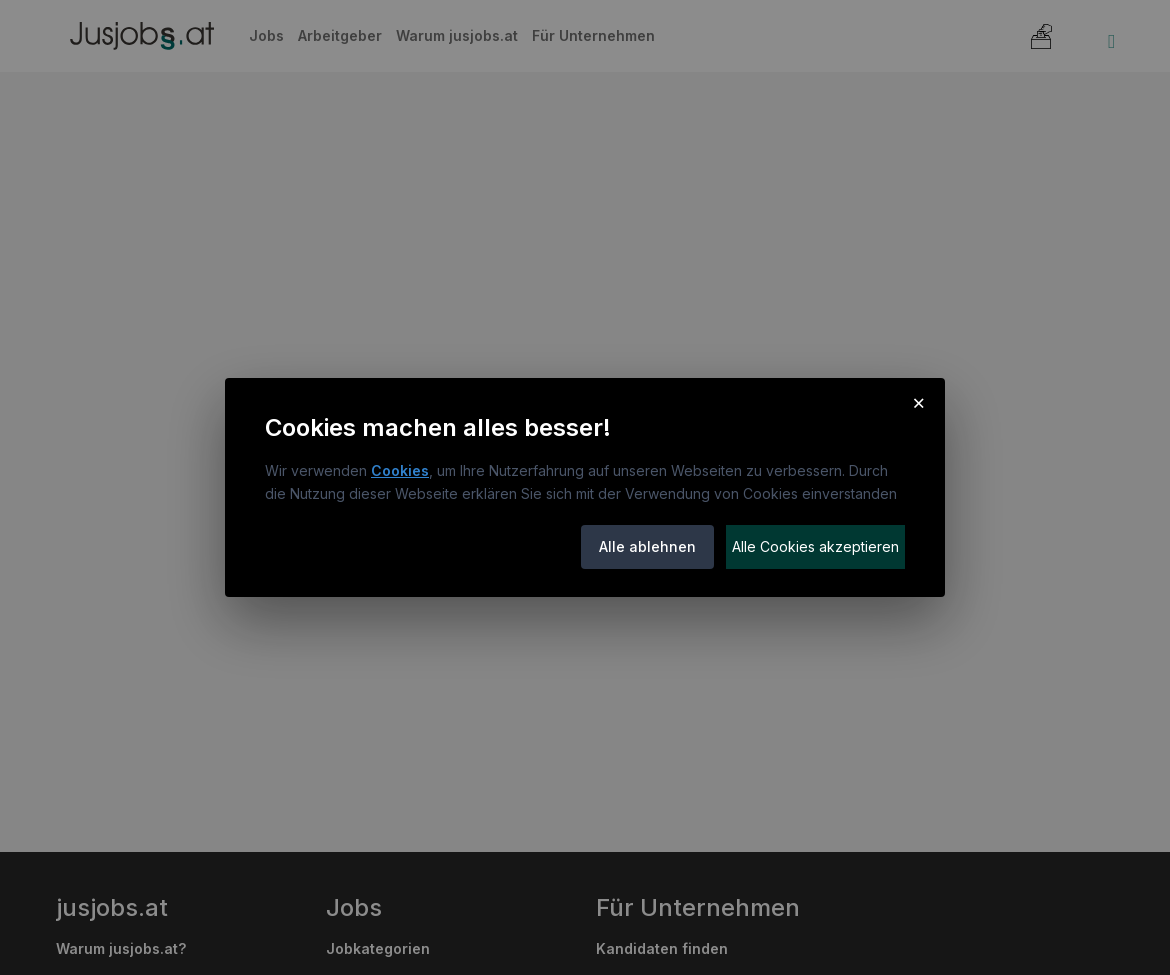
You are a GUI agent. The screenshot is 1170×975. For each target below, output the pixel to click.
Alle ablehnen (647, 546)
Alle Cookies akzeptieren (815, 546)
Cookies (400, 470)
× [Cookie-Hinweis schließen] (918, 402)
